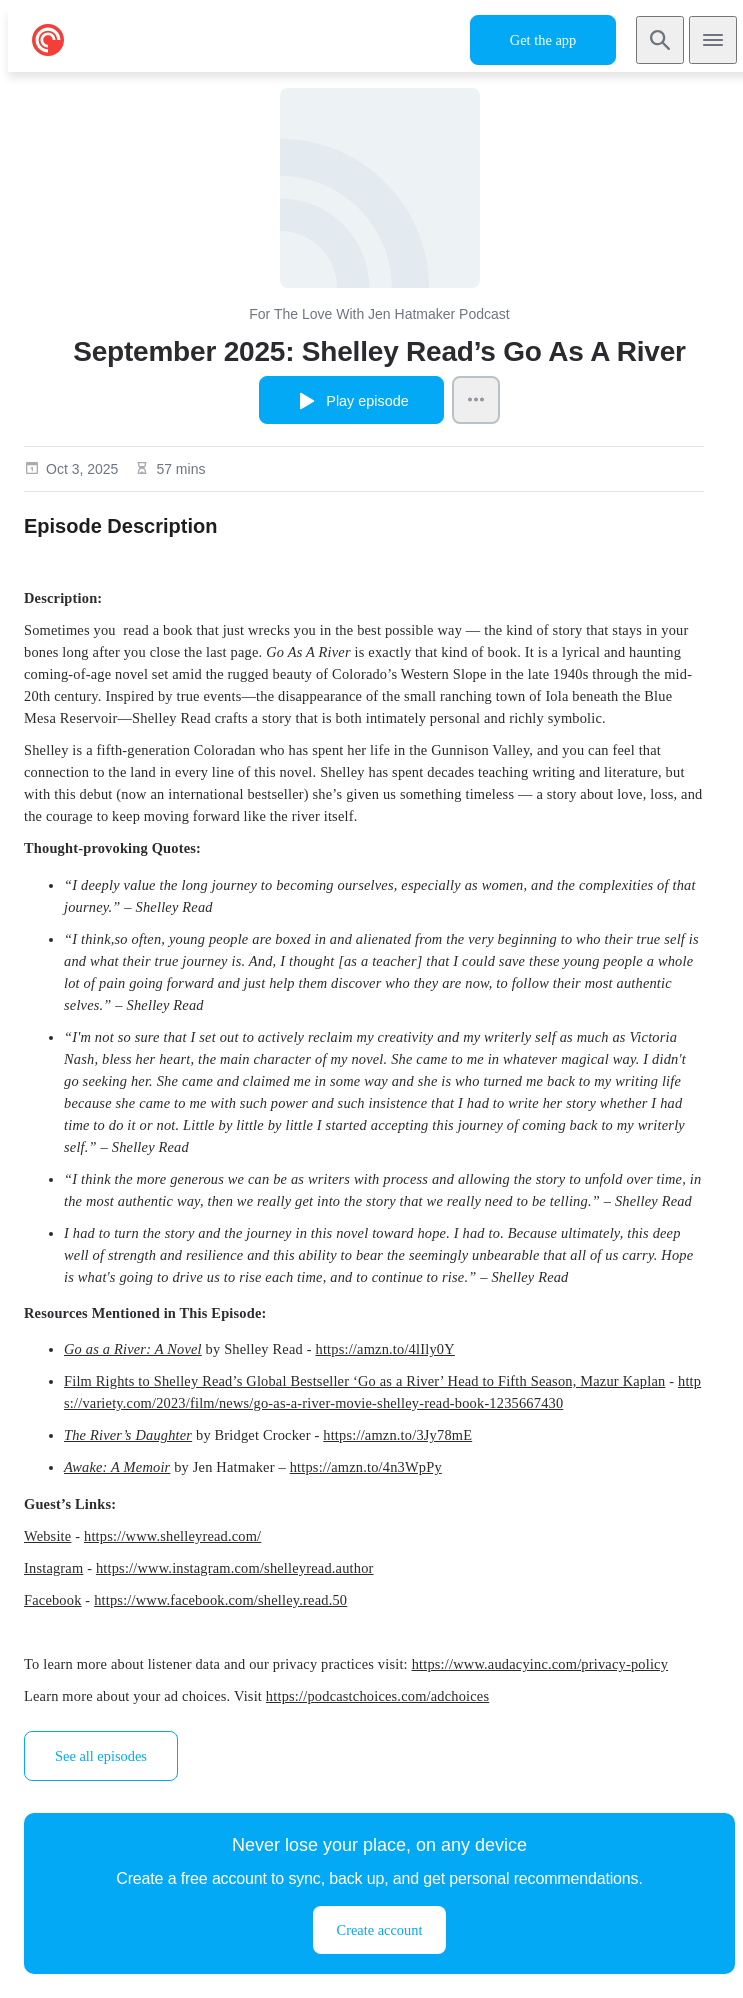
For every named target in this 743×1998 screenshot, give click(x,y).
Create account (380, 1930)
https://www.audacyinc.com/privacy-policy (540, 1664)
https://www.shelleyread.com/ (172, 1536)
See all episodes (101, 1756)
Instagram (53, 1568)
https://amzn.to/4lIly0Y (384, 1349)
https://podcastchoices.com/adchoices (377, 1696)
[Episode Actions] (476, 400)
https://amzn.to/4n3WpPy (366, 1467)
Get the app (543, 40)
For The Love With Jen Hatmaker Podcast (379, 314)
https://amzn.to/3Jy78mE (397, 1435)
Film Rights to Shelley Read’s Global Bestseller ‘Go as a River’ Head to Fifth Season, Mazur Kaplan (364, 1381)
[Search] (660, 40)
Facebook (53, 1600)
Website (47, 1536)
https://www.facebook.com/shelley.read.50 (220, 1600)
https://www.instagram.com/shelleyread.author (235, 1568)
